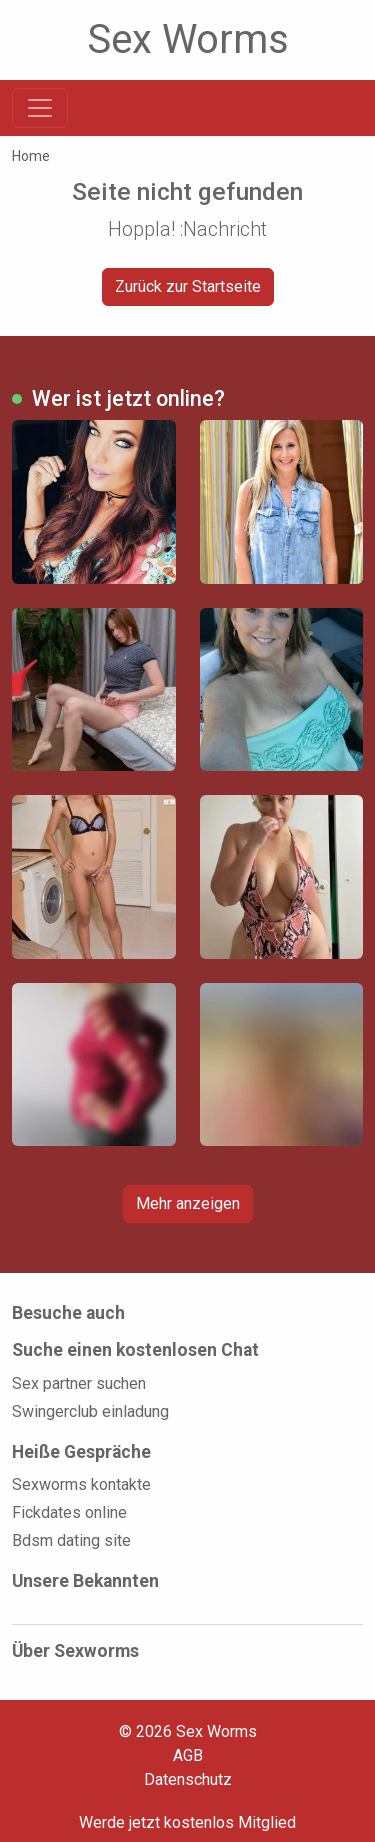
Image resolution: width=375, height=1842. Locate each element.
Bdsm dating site (71, 1540)
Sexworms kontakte (81, 1484)
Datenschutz (188, 1779)
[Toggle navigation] (40, 108)
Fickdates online (69, 1512)
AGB (188, 1755)
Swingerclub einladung (90, 1411)
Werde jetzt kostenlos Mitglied (187, 1822)
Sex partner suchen (79, 1383)
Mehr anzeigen (188, 1203)
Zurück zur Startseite (188, 286)
